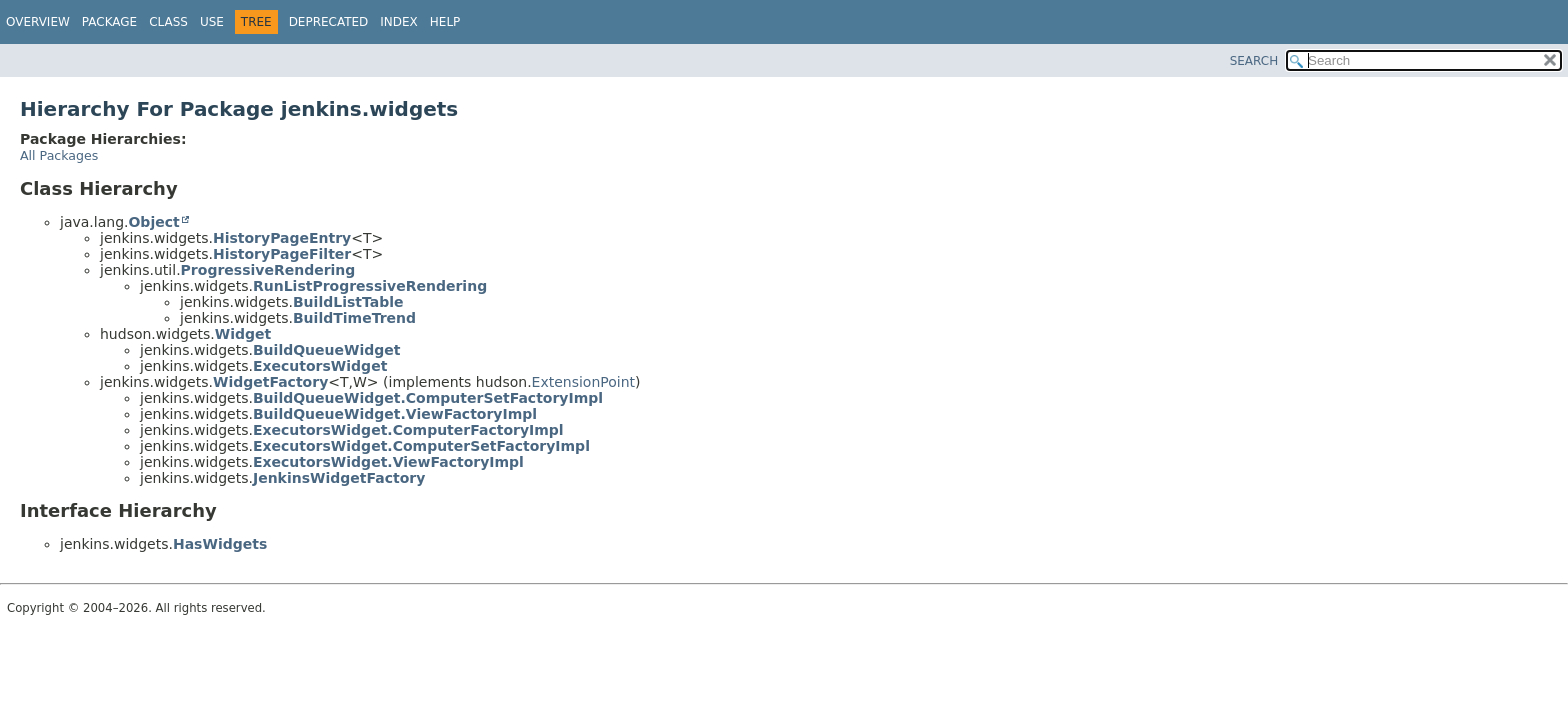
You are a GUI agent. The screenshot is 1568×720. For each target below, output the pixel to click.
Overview (38, 22)
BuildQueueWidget (327, 350)
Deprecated (329, 22)
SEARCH (1254, 61)
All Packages (59, 155)
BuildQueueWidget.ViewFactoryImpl (395, 414)
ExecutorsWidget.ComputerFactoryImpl (408, 430)
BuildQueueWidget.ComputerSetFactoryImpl (428, 398)
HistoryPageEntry (282, 238)
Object (153, 222)
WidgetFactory (270, 382)
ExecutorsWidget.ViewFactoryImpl (388, 462)
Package (109, 22)
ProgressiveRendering (268, 270)
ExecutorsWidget (320, 366)
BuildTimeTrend (354, 318)
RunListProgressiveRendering (370, 286)
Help (445, 22)
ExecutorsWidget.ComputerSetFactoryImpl (421, 446)
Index (399, 22)
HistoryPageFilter (282, 254)
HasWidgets (220, 544)
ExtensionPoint (584, 382)
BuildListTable (348, 302)
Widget (243, 334)
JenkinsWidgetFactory (339, 478)
